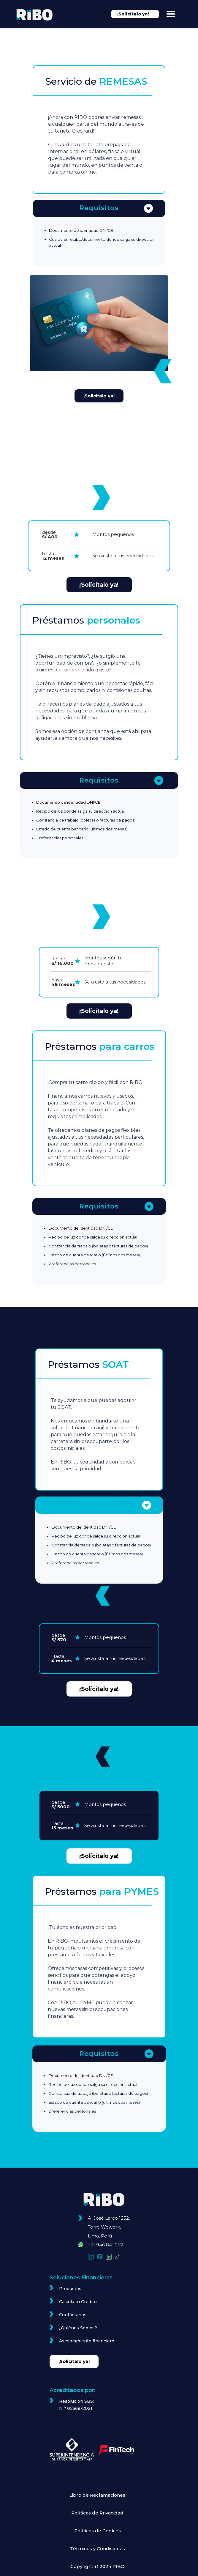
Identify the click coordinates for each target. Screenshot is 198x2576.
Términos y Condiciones (97, 2548)
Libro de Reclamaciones (97, 2495)
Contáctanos (72, 2314)
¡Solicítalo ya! (99, 396)
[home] (37, 14)
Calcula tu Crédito (78, 2301)
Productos (70, 2288)
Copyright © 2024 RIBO (97, 2566)
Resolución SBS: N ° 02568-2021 (76, 2405)
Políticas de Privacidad (97, 2513)
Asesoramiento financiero (86, 2341)
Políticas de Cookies (97, 2530)
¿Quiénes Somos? (78, 2327)
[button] (171, 14)
